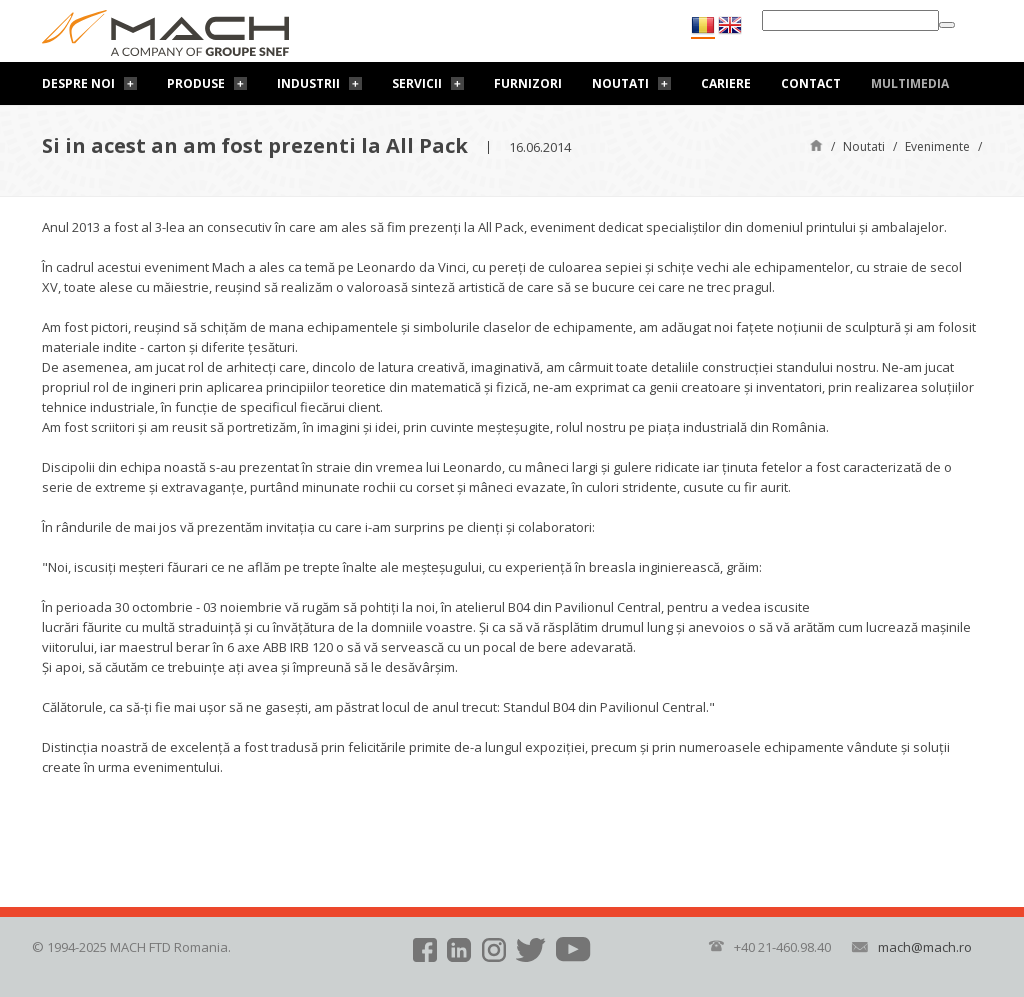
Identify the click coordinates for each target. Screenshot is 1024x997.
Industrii (308, 83)
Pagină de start (816, 144)
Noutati (620, 83)
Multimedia (910, 83)
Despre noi (78, 83)
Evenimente (937, 146)
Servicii (417, 83)
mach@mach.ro (925, 947)
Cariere (726, 83)
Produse (196, 83)
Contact (811, 83)
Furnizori (528, 83)
